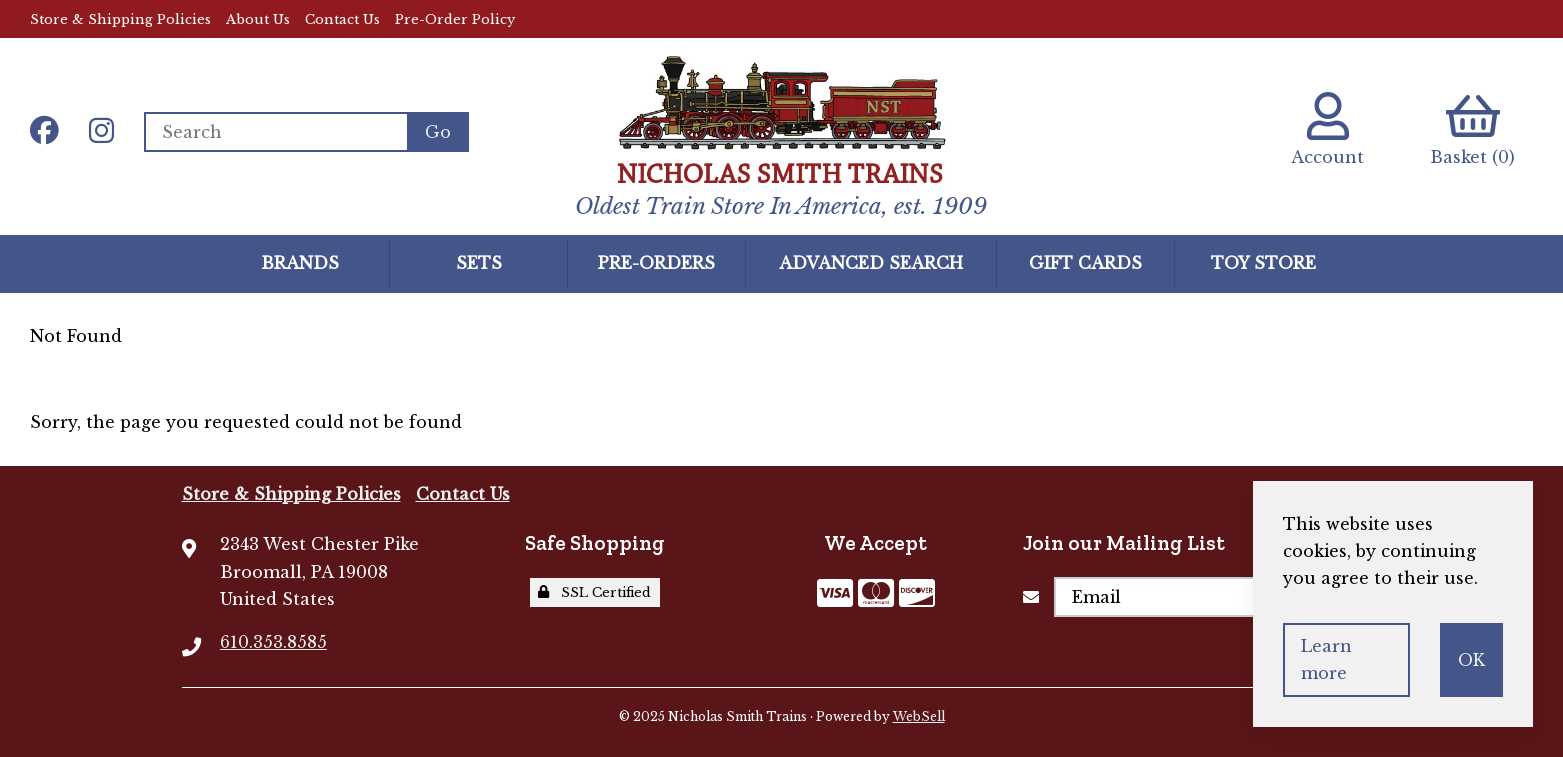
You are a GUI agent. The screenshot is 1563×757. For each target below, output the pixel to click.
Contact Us (342, 19)
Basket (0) (1472, 129)
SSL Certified (594, 592)
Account (1327, 129)
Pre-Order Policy (455, 19)
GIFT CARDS (1085, 263)
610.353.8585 (273, 642)
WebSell (919, 716)
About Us (258, 19)
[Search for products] (275, 132)
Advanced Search (871, 263)
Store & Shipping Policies (120, 19)
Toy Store (1263, 263)
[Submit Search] (438, 132)
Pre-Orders (656, 263)
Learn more (1326, 659)
